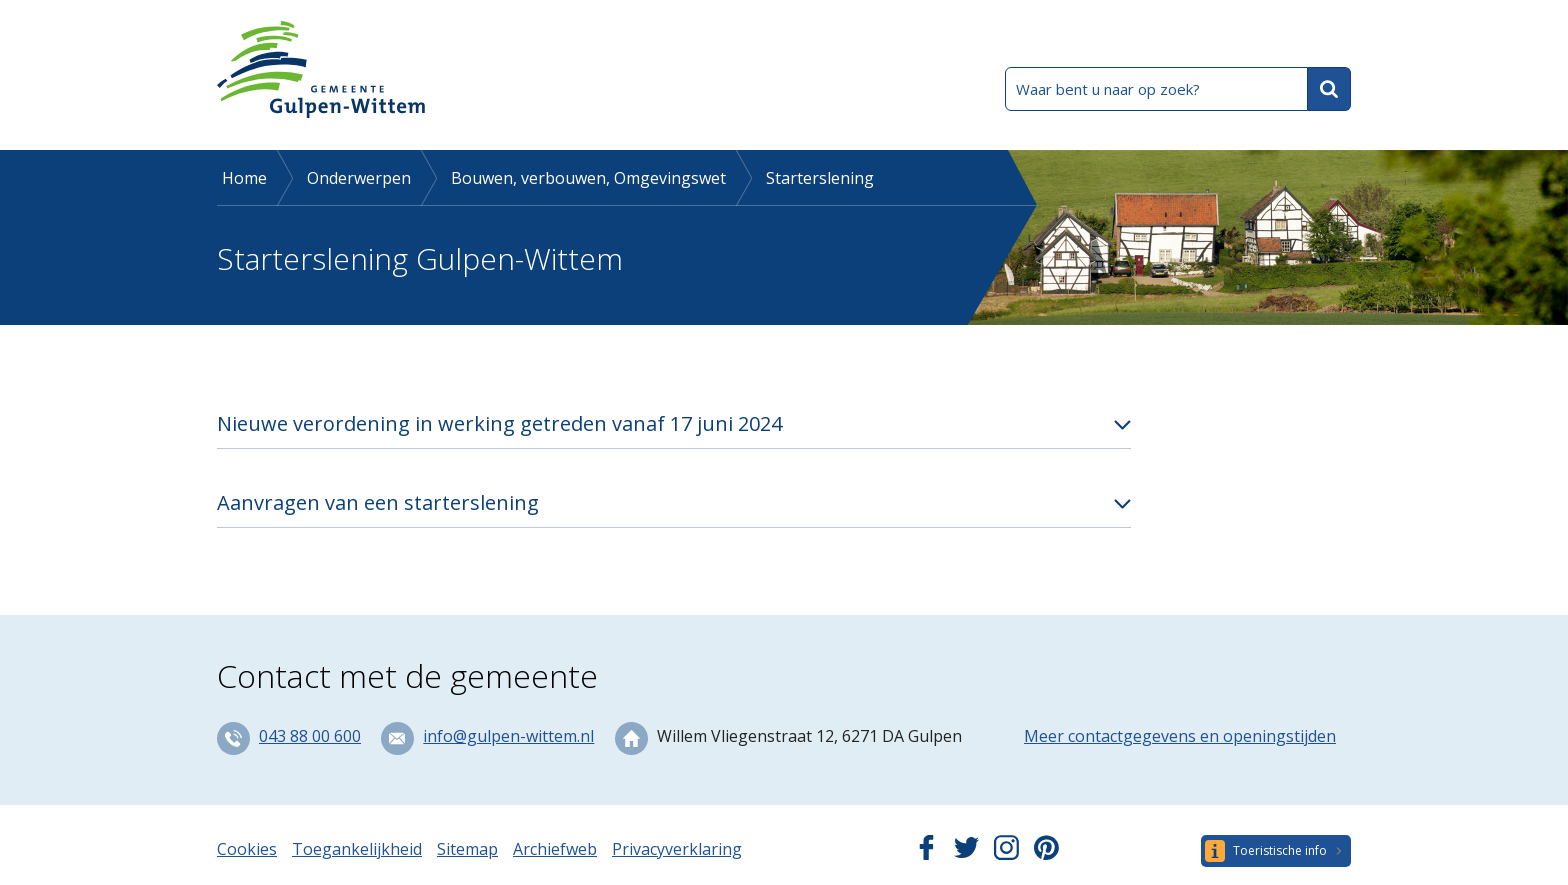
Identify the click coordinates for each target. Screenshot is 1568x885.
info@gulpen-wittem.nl (508, 736)
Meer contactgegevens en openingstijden (1180, 736)
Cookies (247, 849)
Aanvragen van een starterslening (378, 502)
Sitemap (467, 849)
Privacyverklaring (677, 849)
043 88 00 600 (310, 736)
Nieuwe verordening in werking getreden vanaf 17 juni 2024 (499, 423)
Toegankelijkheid (357, 849)
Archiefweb (555, 849)
